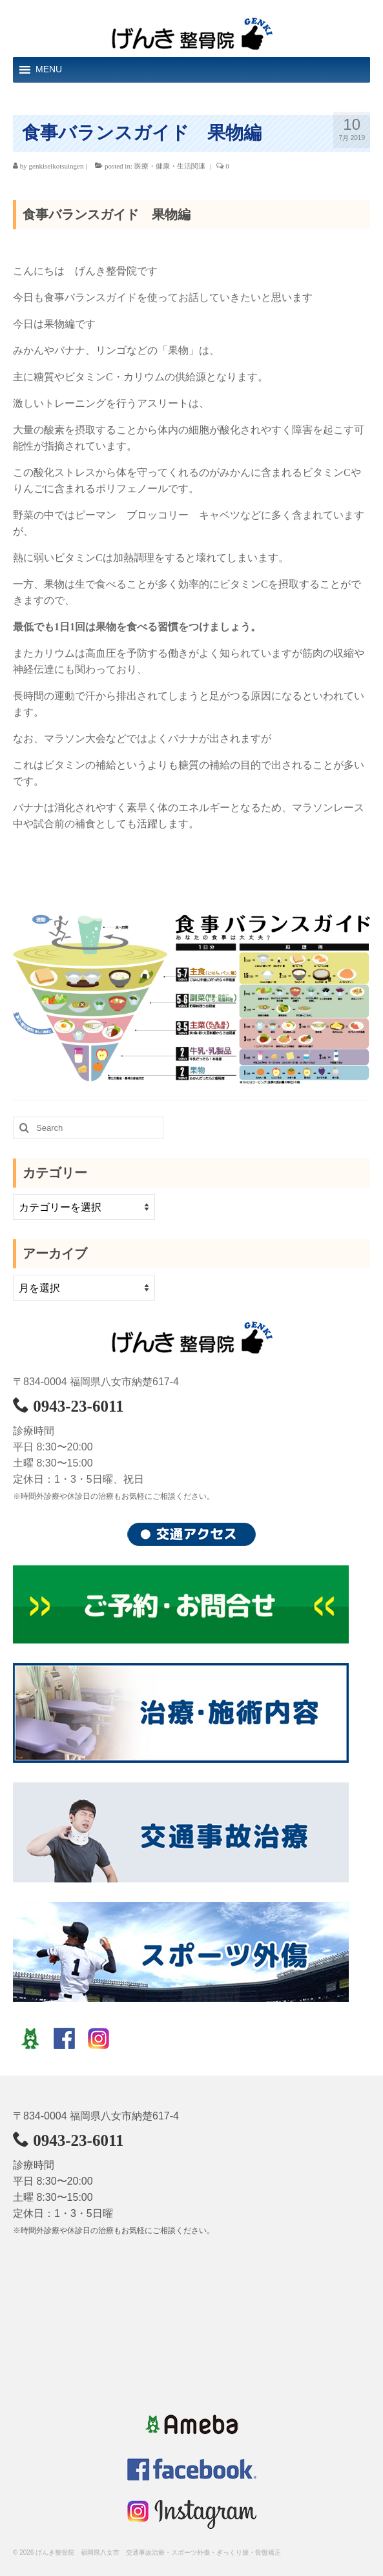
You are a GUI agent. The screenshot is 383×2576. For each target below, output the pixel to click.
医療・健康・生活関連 (169, 166)
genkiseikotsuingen (56, 166)
